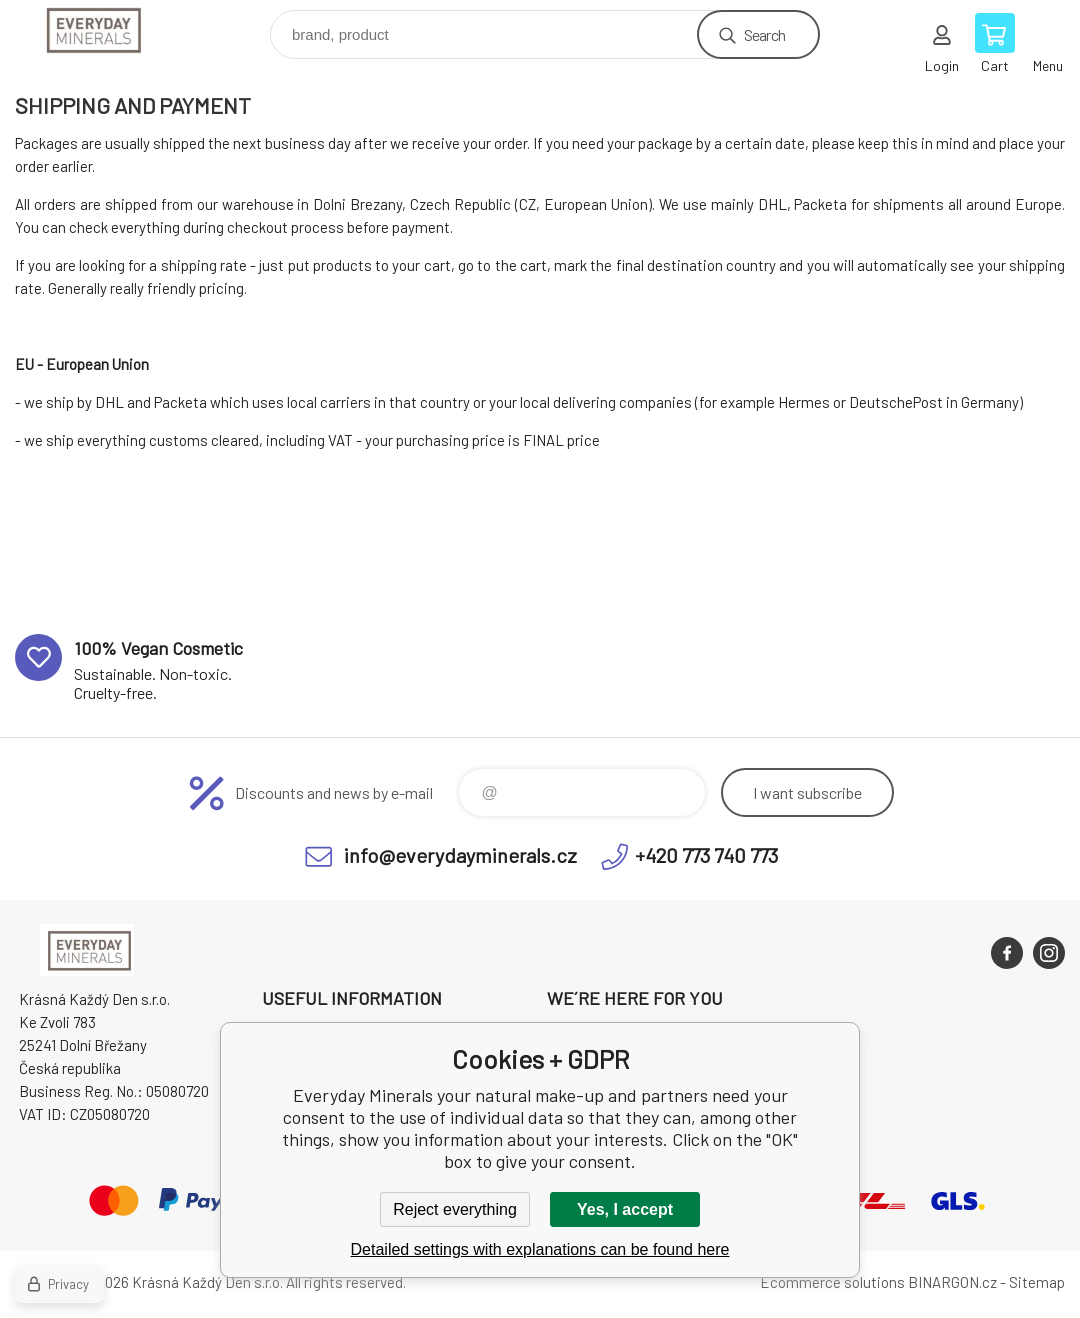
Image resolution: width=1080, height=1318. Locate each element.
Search (764, 34)
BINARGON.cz (952, 1282)
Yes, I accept (625, 1209)
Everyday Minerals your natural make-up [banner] (103, 29)
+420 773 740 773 (706, 855)
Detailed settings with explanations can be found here (540, 1249)
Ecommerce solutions (832, 1282)
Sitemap (1037, 1282)
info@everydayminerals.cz (460, 855)
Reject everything (455, 1209)
